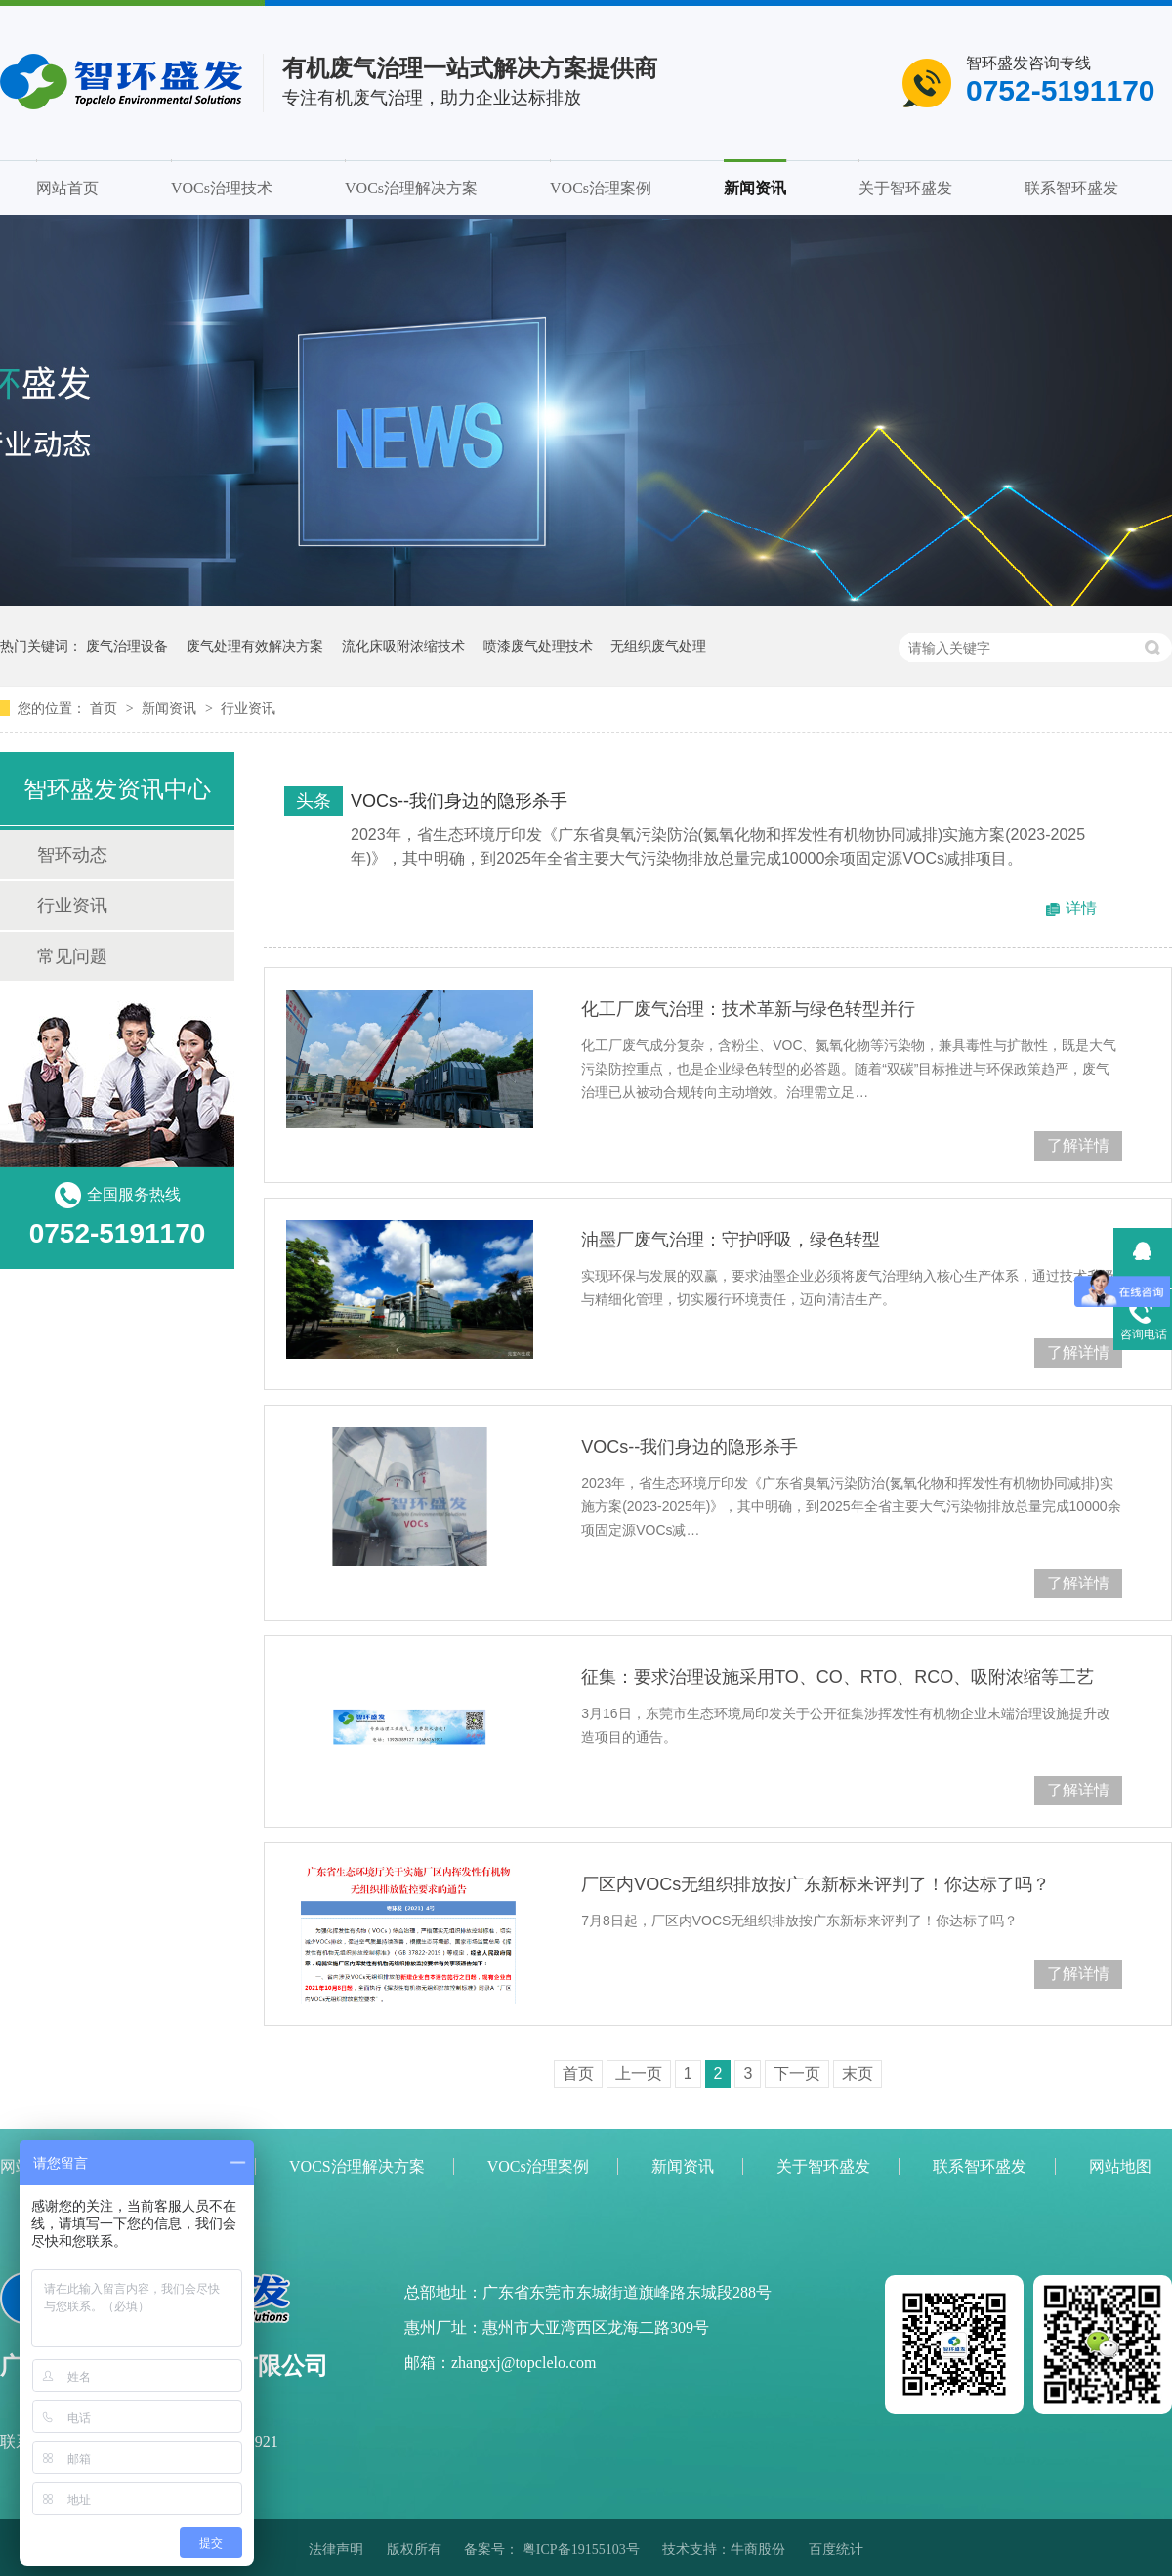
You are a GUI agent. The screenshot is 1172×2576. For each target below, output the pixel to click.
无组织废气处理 (658, 646)
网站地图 (1120, 2166)
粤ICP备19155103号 (581, 2549)
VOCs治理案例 (600, 188)
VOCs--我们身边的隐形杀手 (459, 801)
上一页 (638, 2073)
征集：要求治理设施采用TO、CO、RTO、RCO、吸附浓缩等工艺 (837, 1677)
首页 (105, 708)
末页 (857, 2073)
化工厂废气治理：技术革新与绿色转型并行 (748, 1009)
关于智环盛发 (905, 188)
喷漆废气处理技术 (538, 646)
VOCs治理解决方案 (411, 188)
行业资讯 (248, 708)
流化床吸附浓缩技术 (403, 646)
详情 (1081, 908)
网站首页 (67, 188)
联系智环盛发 (1071, 188)
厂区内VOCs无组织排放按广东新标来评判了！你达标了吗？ (815, 1884)
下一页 (797, 2073)
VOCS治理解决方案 (357, 2166)
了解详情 (1078, 1145)
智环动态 (72, 855)
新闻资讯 (755, 188)
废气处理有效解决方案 (255, 646)
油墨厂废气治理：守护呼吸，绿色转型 (730, 1239)
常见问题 (72, 956)
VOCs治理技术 (221, 188)
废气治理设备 (127, 646)
